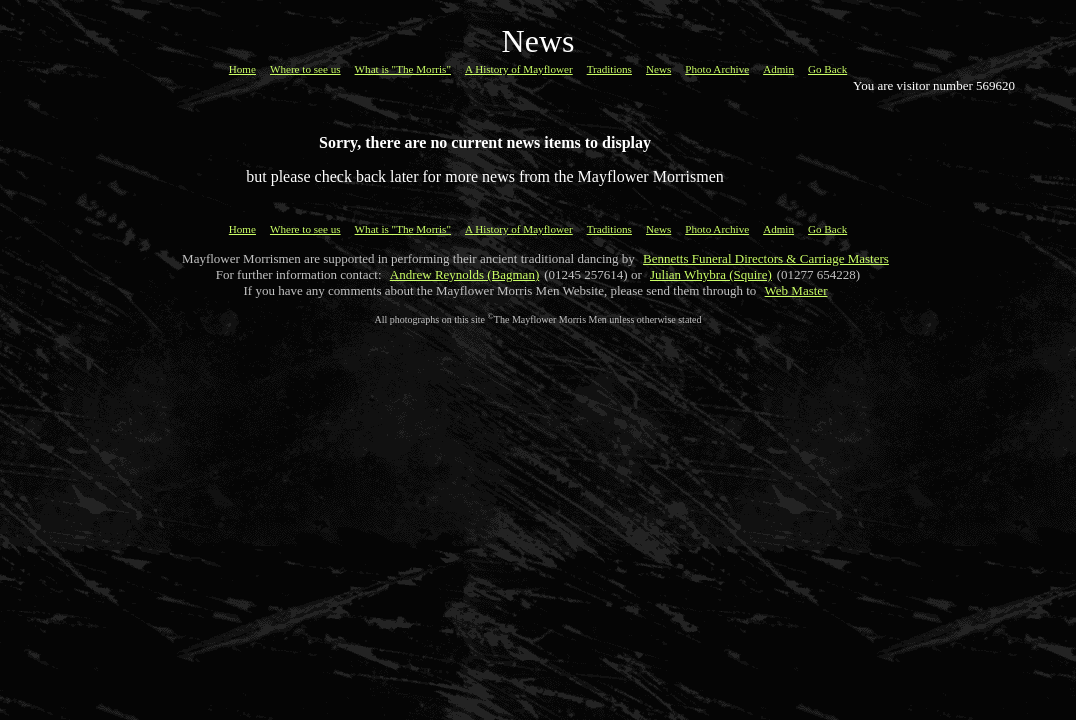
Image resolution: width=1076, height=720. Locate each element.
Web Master (796, 290)
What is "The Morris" (403, 69)
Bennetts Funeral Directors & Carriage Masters (766, 258)
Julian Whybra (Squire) (711, 274)
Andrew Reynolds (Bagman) (464, 274)
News (658, 69)
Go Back (827, 69)
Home (242, 69)
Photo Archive (717, 69)
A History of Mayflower (519, 69)
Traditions (609, 69)
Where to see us (305, 69)
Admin (778, 69)
